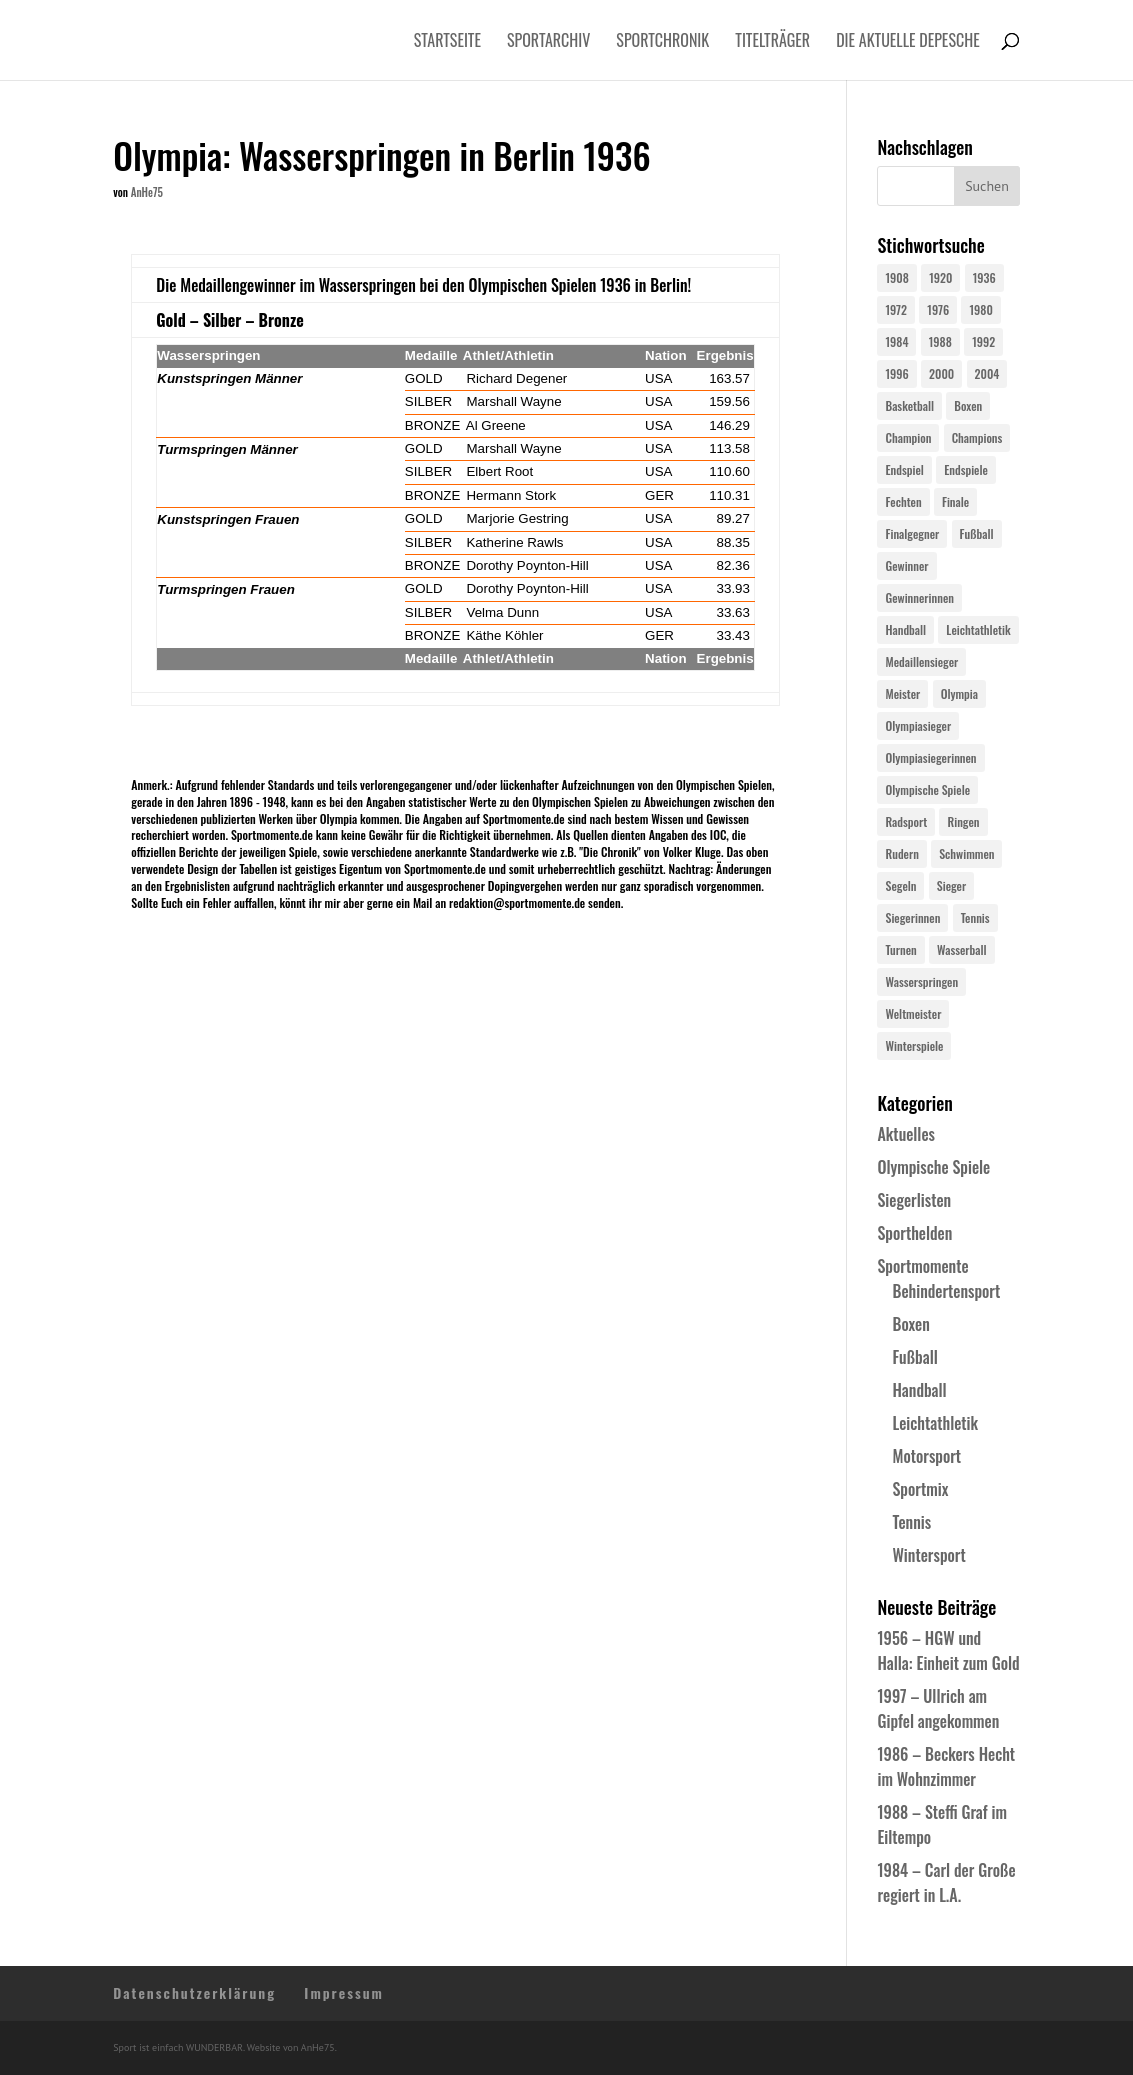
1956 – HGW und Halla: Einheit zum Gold (948, 1650)
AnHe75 (147, 192)
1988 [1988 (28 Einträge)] (940, 341)
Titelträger (772, 42)
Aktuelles (905, 1134)
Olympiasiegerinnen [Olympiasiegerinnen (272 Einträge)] (930, 757)
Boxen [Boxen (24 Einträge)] (968, 405)
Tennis (911, 1522)
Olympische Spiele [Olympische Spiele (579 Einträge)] (927, 789)
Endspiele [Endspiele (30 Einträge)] (966, 469)
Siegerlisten (914, 1200)
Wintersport (928, 1555)
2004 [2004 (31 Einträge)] (987, 373)
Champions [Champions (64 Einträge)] (977, 437)
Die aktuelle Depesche (908, 42)
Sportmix (920, 1489)
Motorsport (926, 1456)
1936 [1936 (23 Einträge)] (984, 277)
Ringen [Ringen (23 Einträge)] (963, 821)
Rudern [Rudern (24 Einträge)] (901, 853)
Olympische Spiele (933, 1167)
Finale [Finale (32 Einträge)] (955, 501)
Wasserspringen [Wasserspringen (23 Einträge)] (921, 981)
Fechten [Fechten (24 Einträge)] (903, 501)
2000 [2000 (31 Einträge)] (941, 373)
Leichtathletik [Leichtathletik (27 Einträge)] (978, 629)
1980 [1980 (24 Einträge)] (980, 309)
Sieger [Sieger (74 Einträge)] (951, 885)
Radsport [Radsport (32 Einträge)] (906, 821)
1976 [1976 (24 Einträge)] (938, 309)
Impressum (344, 1992)
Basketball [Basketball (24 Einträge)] (909, 405)
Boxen (910, 1324)
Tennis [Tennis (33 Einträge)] (975, 917)
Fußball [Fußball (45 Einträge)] (977, 533)
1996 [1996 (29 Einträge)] (896, 373)
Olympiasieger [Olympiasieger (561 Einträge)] (918, 725)
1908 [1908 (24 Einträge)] (896, 277)
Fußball (914, 1357)
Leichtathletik (935, 1423)
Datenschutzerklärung (194, 1992)
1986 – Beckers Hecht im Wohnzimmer (946, 1766)
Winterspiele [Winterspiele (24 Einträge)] (914, 1045)
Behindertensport (946, 1291)
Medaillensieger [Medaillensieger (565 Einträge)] (921, 661)
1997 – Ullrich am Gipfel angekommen (938, 1708)
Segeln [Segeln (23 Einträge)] (900, 885)
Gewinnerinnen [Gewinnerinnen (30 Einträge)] (919, 597)
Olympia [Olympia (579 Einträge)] (959, 693)
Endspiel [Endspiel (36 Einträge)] (904, 469)
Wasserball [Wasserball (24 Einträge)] (962, 949)
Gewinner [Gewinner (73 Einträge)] (906, 565)
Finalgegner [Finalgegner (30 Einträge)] (912, 533)
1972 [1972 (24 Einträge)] (896, 309)
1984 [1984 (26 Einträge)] (896, 341)
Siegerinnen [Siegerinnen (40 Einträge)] (912, 917)
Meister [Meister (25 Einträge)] (902, 693)
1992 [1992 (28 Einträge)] (983, 341)
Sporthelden (914, 1233)
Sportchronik (662, 42)
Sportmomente (922, 1266)
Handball (919, 1390)
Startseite (447, 42)
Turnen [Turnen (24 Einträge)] (900, 949)
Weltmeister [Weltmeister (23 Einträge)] (913, 1013)
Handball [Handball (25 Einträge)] (905, 629)
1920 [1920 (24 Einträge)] (940, 277)
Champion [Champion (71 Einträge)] (908, 437)
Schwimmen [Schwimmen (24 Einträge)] (966, 853)
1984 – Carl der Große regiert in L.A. (946, 1882)
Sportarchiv (548, 42)
